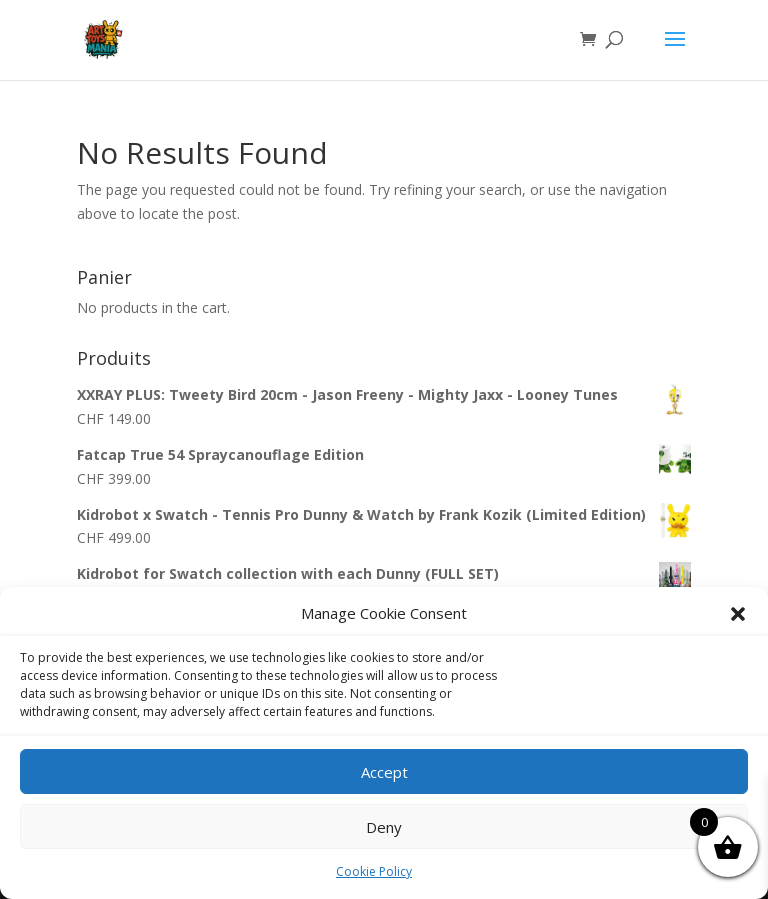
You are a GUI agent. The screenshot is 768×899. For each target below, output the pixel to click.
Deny (384, 827)
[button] (738, 614)
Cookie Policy (374, 871)
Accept (384, 772)
